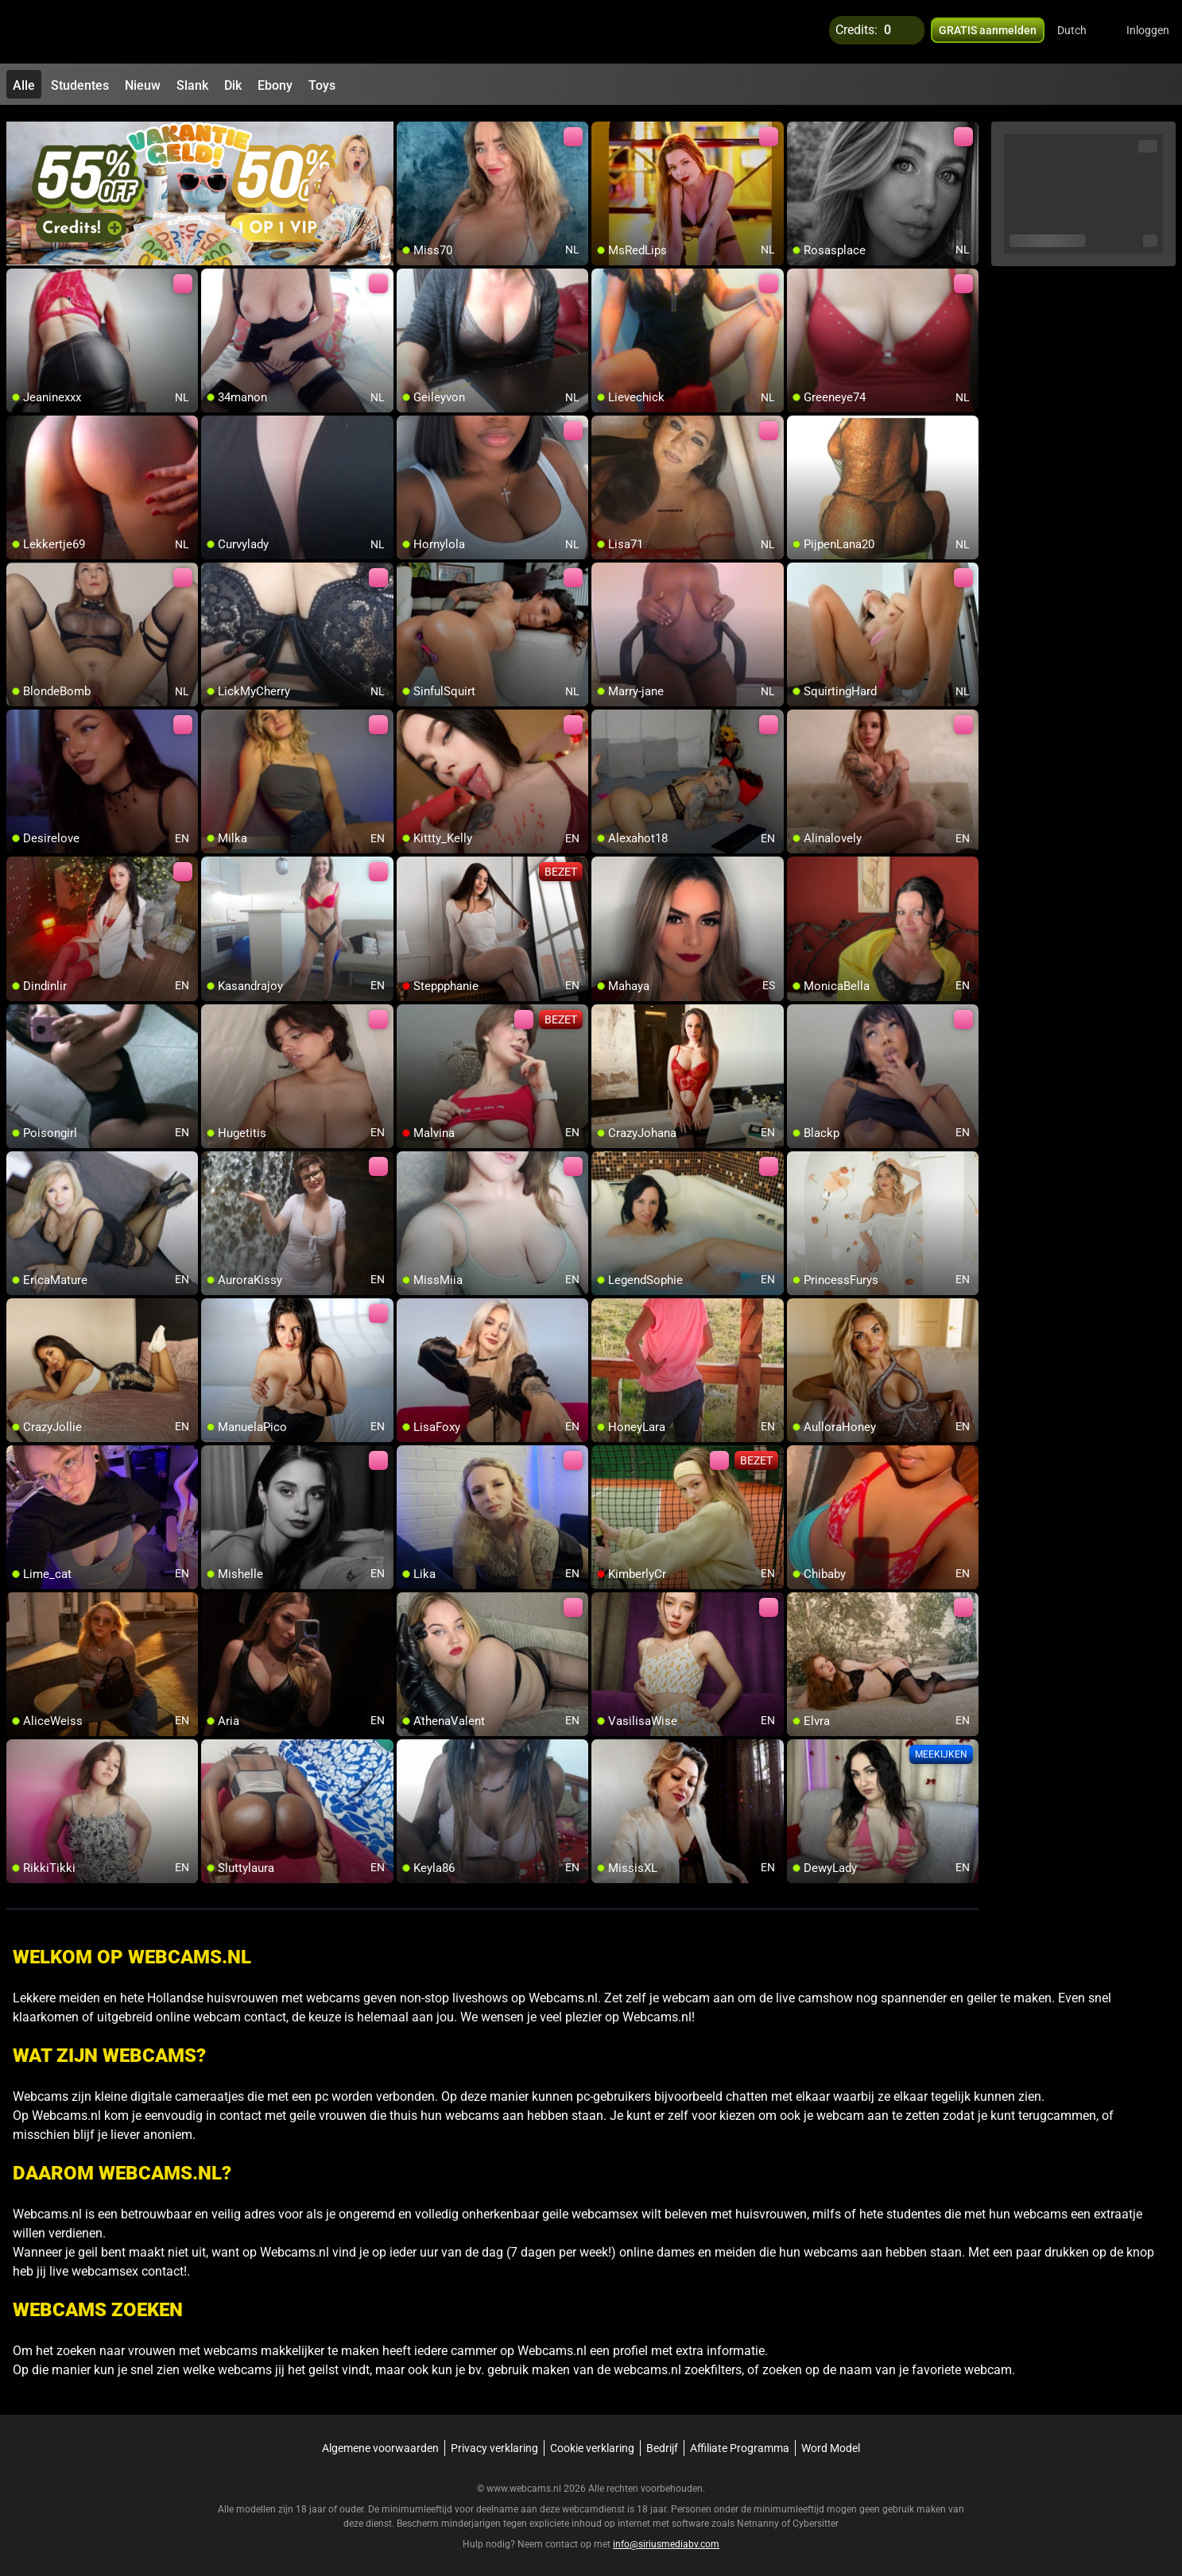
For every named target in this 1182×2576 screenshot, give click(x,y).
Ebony (275, 85)
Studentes (80, 85)
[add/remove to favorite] (409, 127)
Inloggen (1147, 31)
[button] (1082, 31)
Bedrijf (662, 2441)
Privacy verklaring (494, 2441)
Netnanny (759, 2516)
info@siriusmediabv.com (666, 2537)
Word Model (830, 2441)
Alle (24, 85)
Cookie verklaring (592, 2441)
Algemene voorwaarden (380, 2441)
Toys (321, 85)
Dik (233, 85)
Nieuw (143, 85)
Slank (192, 85)
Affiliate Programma (739, 2441)
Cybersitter (816, 2516)
